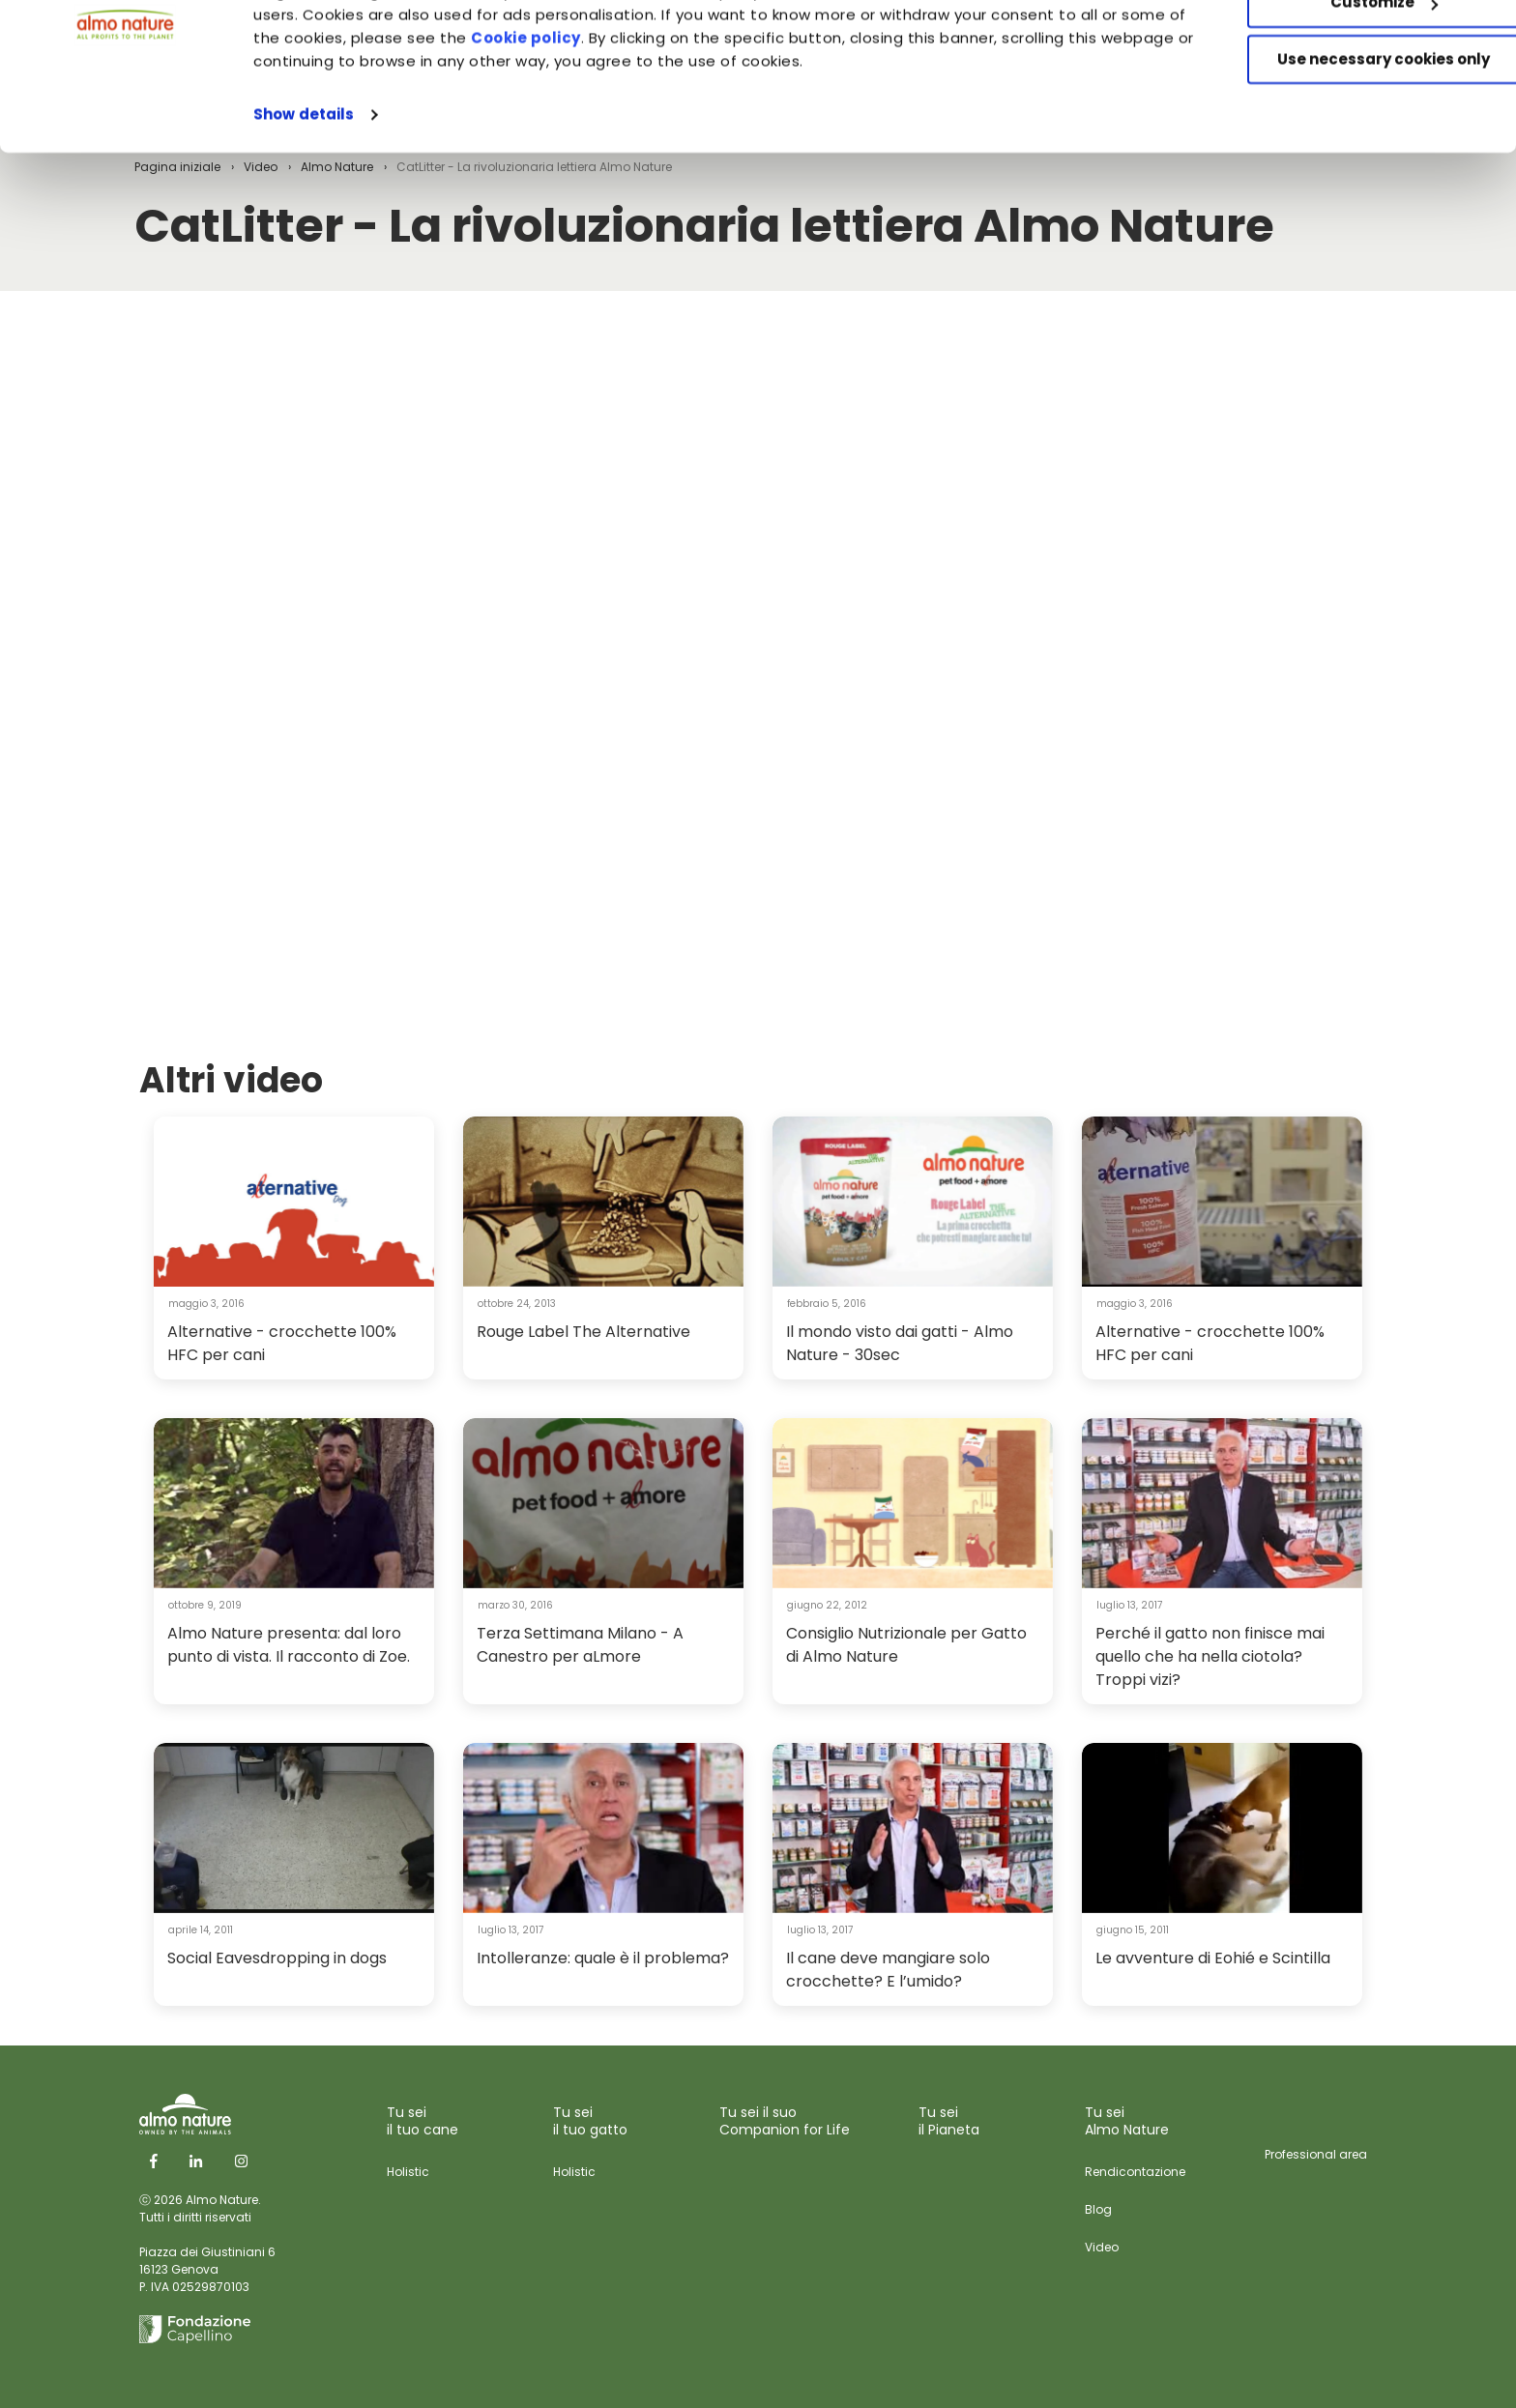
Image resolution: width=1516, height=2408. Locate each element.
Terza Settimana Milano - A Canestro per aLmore (580, 1645)
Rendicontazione (1135, 2171)
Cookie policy (636, 140)
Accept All (1355, 48)
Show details (303, 216)
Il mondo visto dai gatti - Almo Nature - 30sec (899, 1343)
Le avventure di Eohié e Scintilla (1212, 1958)
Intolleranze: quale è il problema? (603, 1958)
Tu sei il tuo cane (422, 2121)
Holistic (408, 2171)
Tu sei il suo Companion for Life (784, 2121)
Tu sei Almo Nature (1127, 2121)
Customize (1355, 105)
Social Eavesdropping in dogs (277, 1958)
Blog (1098, 2209)
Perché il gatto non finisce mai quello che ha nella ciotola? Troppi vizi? (1210, 1656)
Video (1102, 2247)
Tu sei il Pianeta (948, 2121)
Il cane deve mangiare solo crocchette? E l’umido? (888, 1969)
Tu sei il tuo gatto (590, 2121)
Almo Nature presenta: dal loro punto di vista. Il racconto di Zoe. (288, 1645)
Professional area (1316, 2154)
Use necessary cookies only (1354, 162)
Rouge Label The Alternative (583, 1331)
